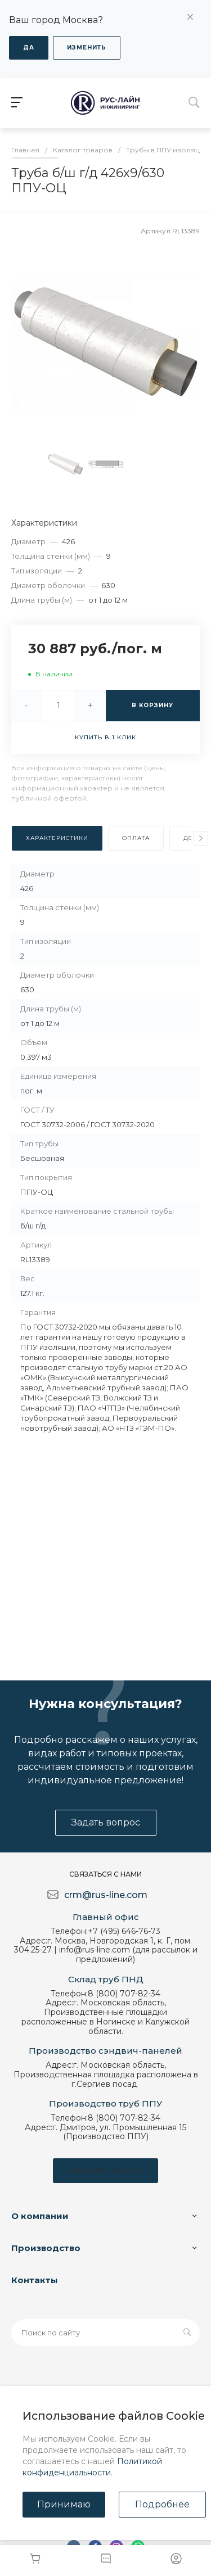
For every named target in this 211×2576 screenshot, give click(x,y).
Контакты (34, 2280)
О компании (40, 2216)
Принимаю (64, 2504)
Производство (45, 2248)
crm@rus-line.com (105, 1895)
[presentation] (201, 838)
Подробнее (162, 2504)
